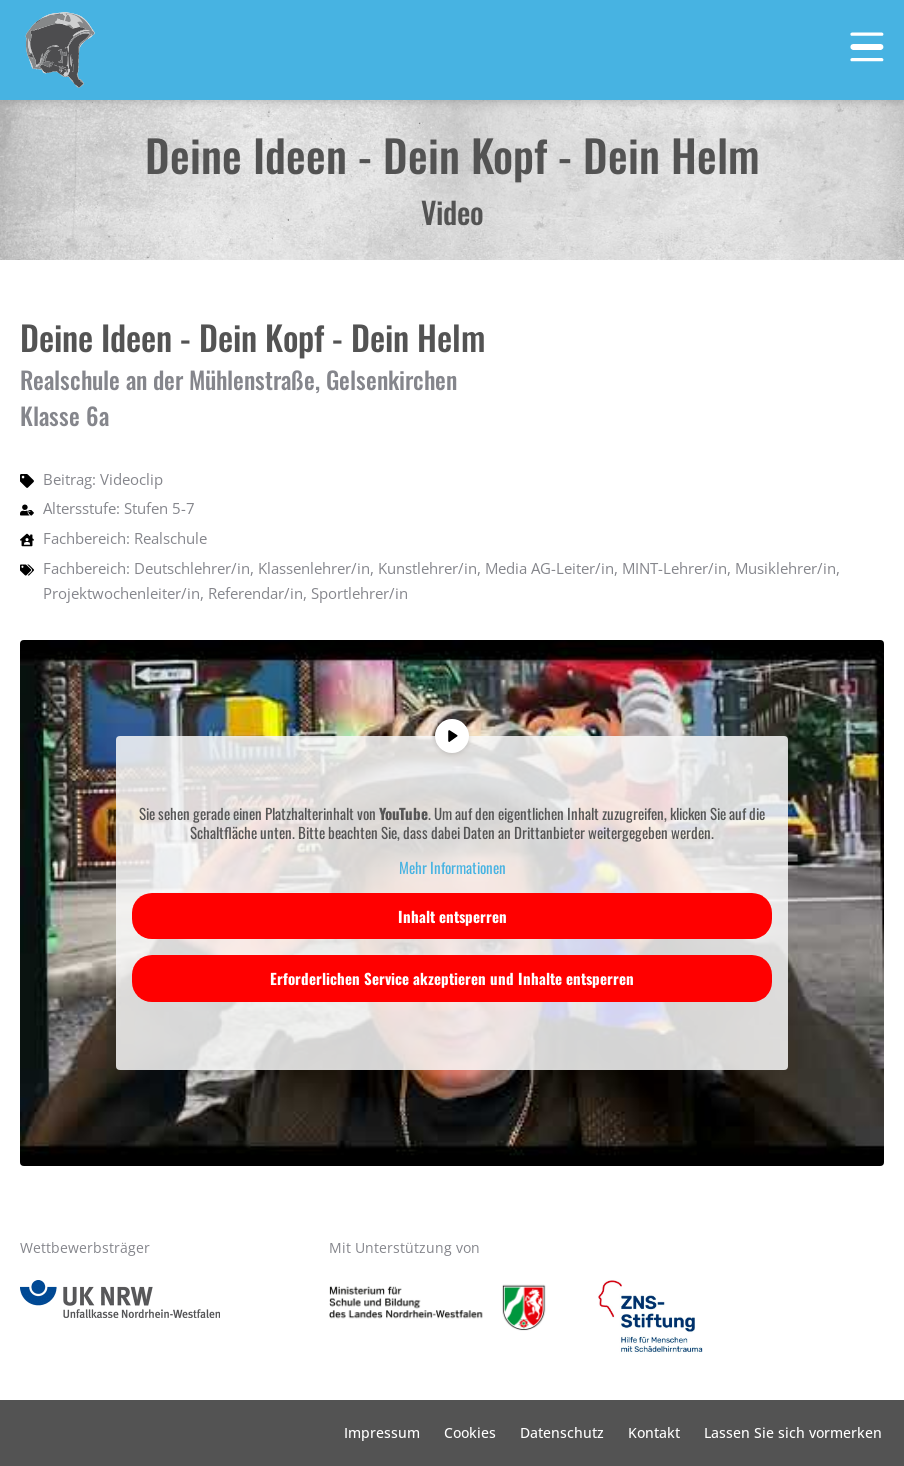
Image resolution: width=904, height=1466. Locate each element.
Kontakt (654, 1432)
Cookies (470, 1432)
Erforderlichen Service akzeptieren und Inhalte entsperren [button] (452, 978)
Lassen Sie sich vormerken (793, 1432)
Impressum (382, 1432)
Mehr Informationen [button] (452, 867)
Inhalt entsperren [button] (452, 916)
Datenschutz (562, 1432)
